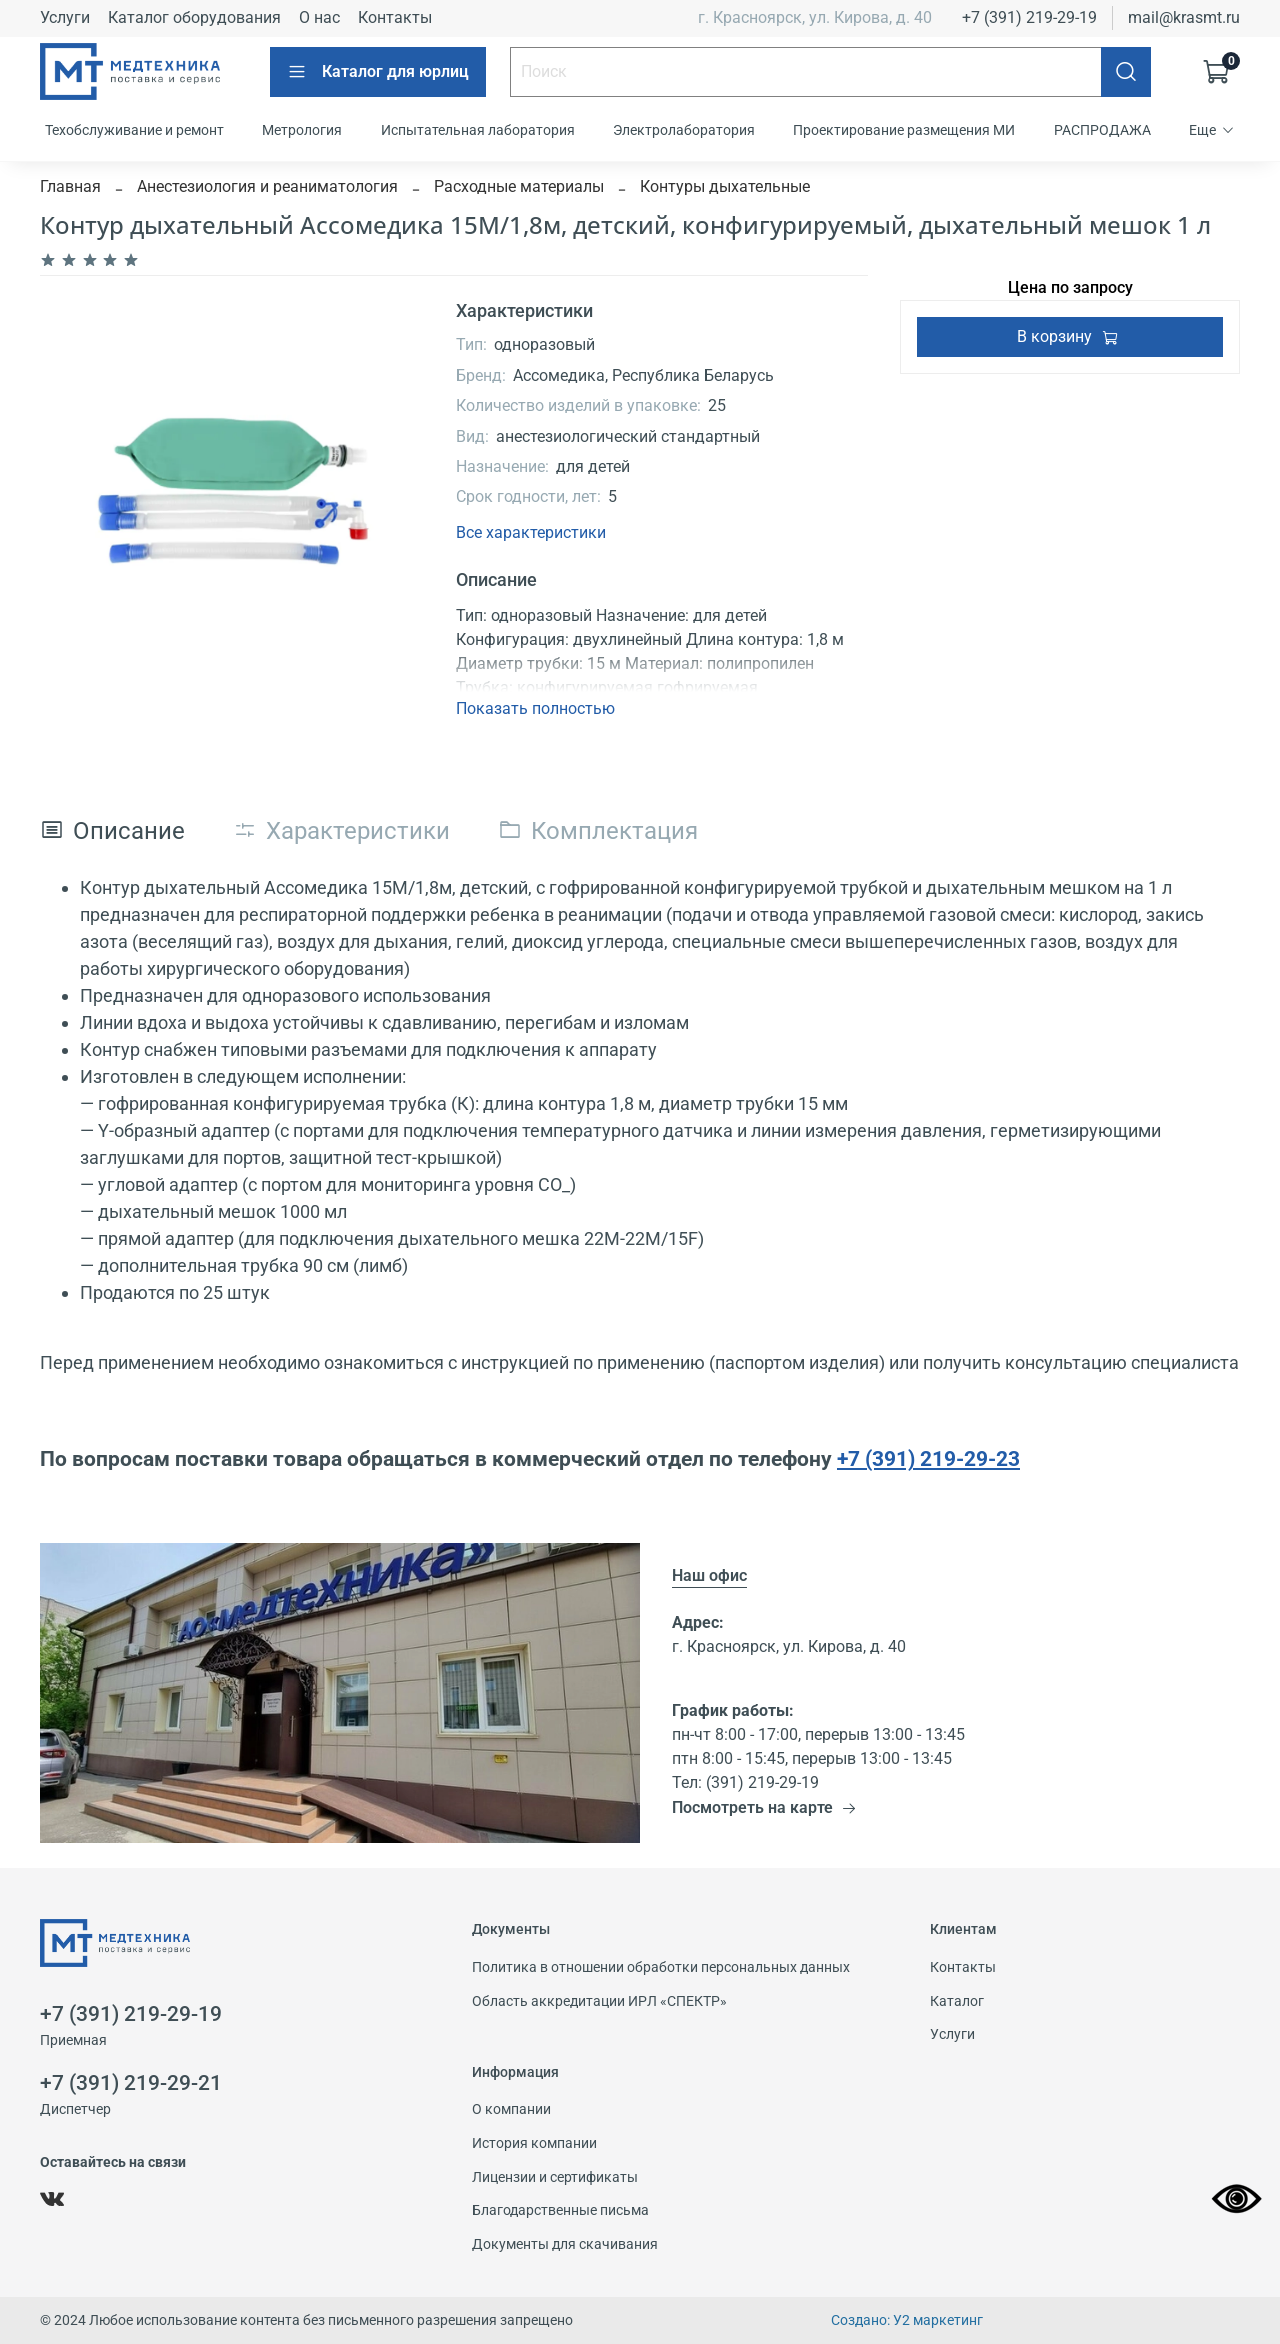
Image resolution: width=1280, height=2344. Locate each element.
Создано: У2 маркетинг (907, 2320)
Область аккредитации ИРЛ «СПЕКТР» (599, 2001)
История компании (534, 2143)
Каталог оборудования (194, 17)
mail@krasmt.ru (1184, 17)
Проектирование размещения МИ (904, 130)
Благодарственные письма (560, 2210)
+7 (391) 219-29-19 (1029, 17)
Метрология (302, 130)
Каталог (957, 2001)
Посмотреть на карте (764, 1807)
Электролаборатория (684, 130)
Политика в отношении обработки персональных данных (661, 1967)
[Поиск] (1126, 72)
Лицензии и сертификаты (555, 2177)
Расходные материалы (519, 186)
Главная (70, 186)
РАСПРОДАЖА (1102, 130)
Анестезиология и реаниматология (267, 186)
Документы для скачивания (565, 2244)
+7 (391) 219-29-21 (131, 2083)
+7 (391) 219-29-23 (928, 1458)
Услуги (65, 17)
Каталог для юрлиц (378, 72)
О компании (511, 2109)
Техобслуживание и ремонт (134, 130)
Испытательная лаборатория (478, 130)
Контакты (395, 17)
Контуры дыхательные (725, 186)
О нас (319, 17)
